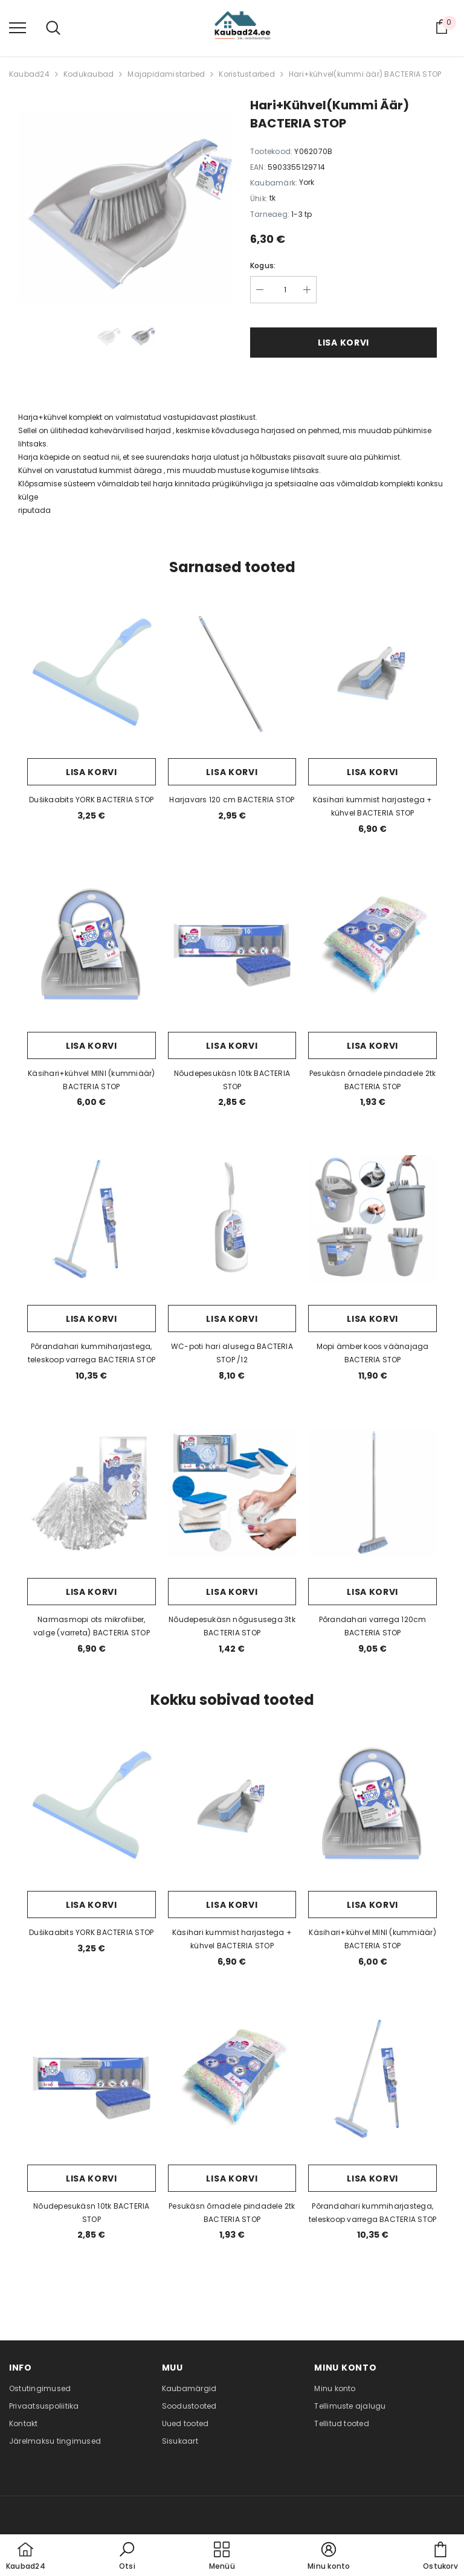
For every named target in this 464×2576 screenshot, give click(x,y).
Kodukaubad (88, 74)
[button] (127, 2556)
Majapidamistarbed (166, 74)
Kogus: (263, 265)
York (306, 182)
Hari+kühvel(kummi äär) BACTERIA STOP (365, 74)
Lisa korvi (343, 342)
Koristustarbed (246, 74)
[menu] (17, 27)
